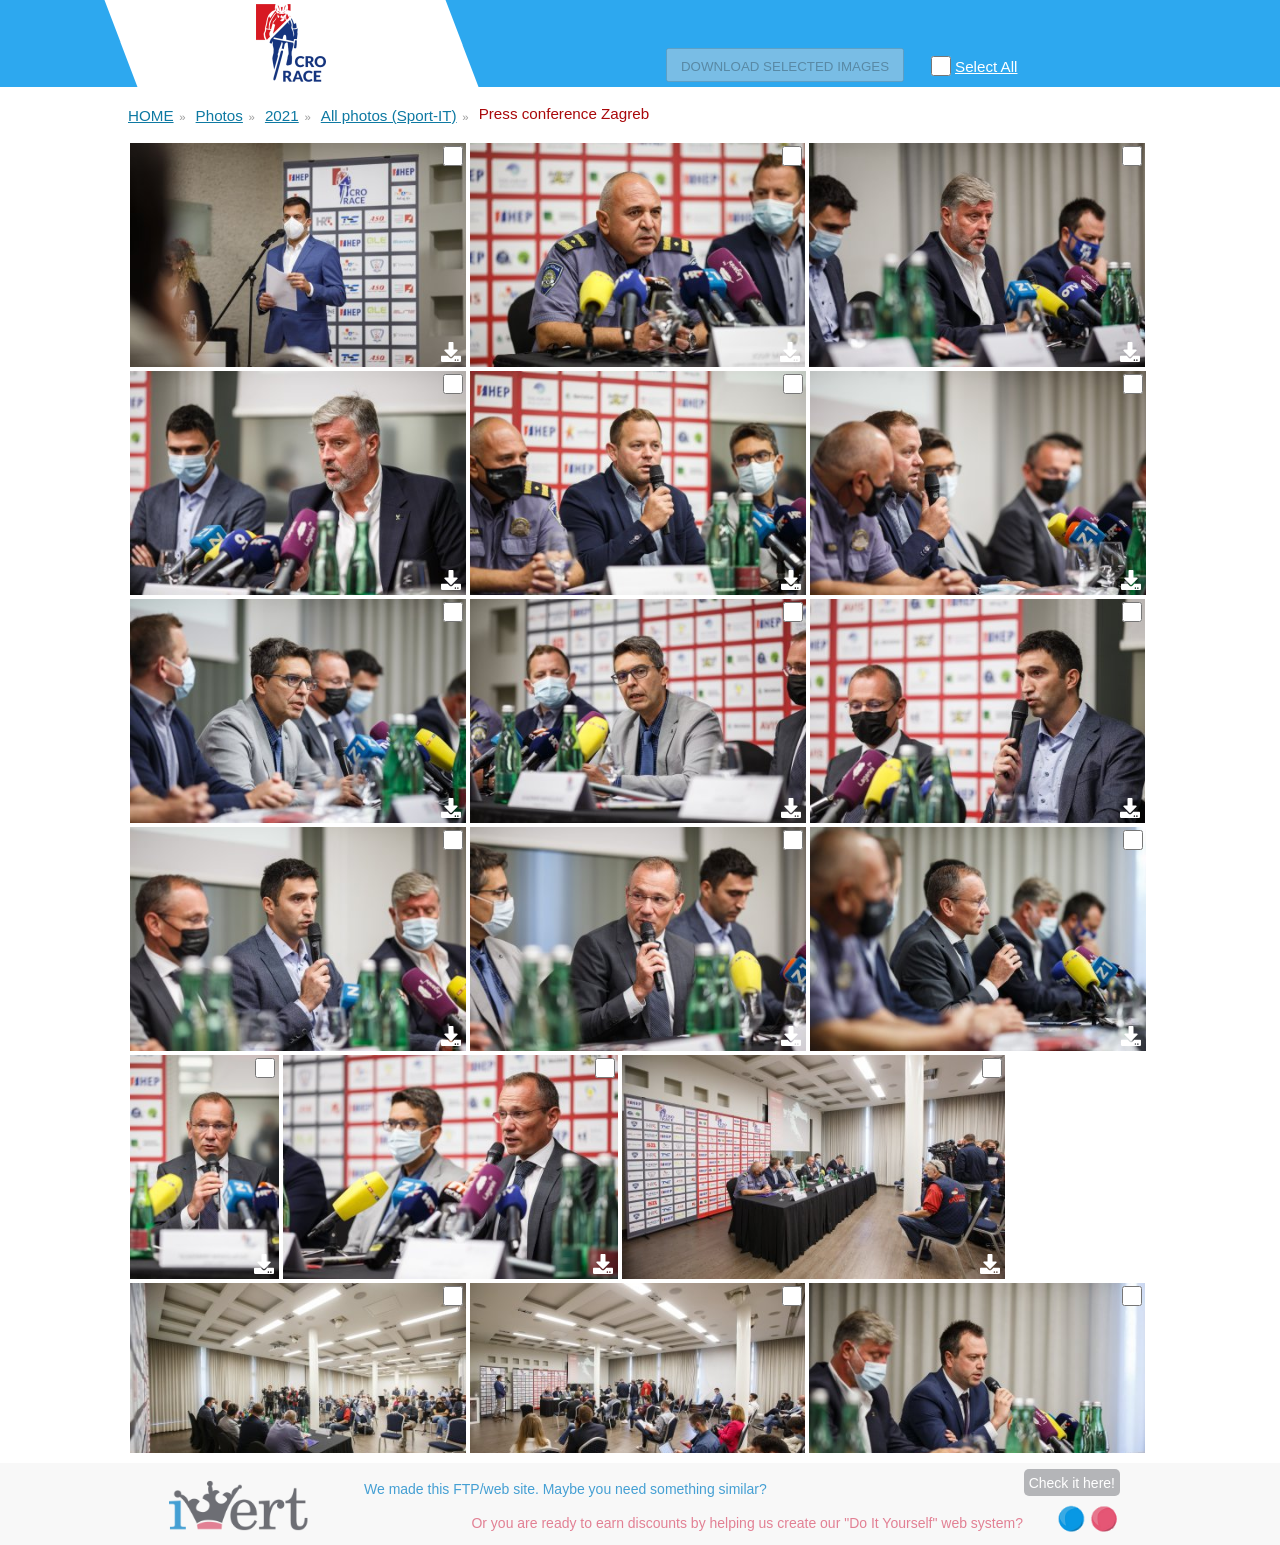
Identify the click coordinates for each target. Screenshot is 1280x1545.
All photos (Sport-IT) (389, 115)
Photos (219, 115)
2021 (282, 115)
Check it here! (1072, 1483)
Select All (986, 66)
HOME (151, 115)
